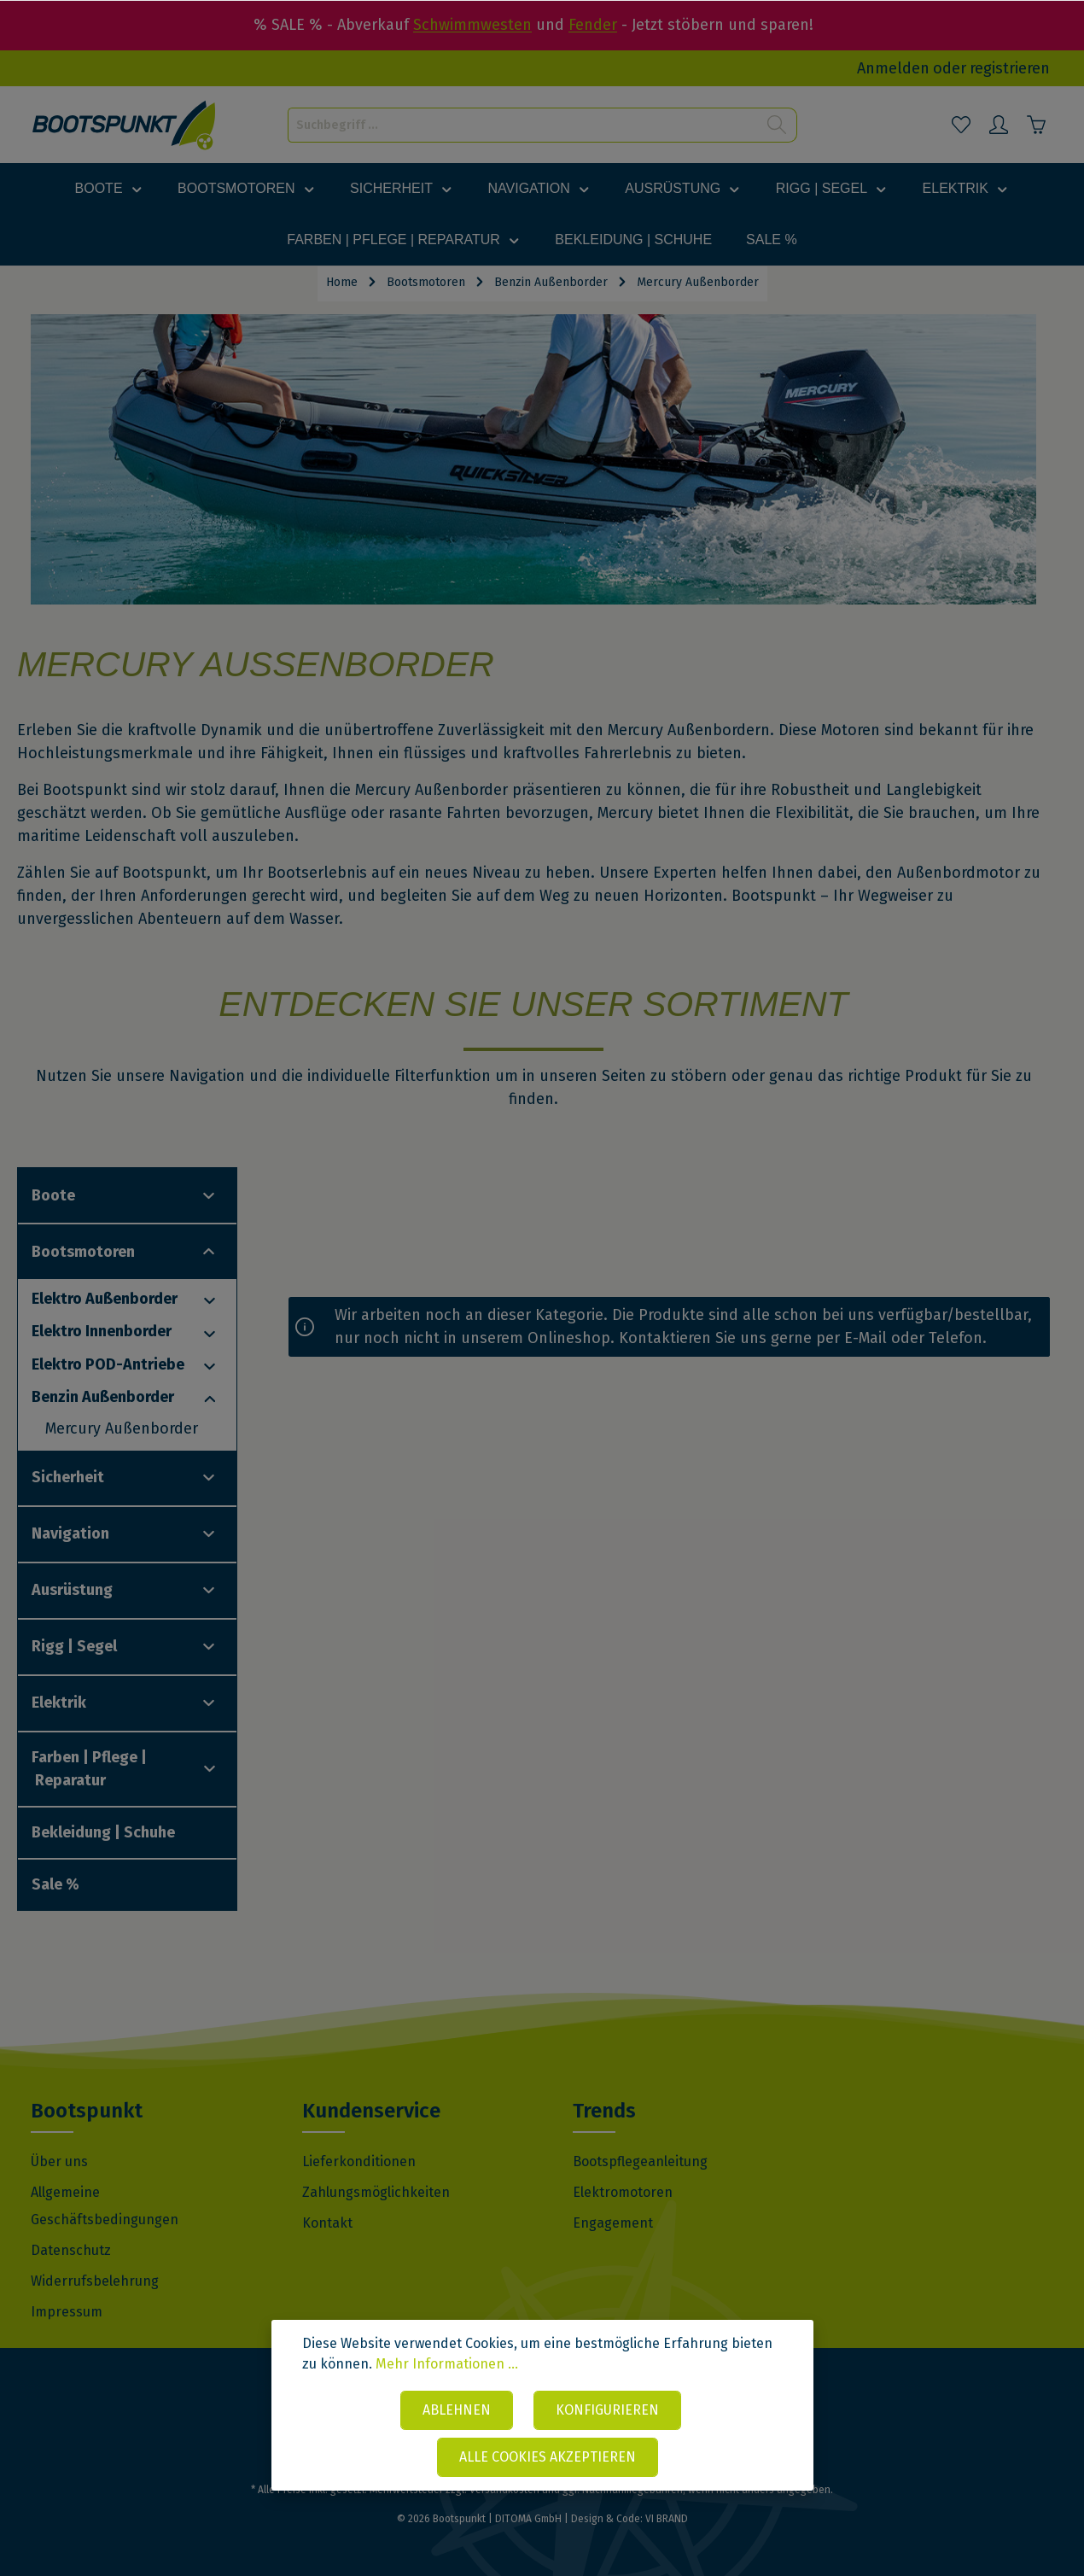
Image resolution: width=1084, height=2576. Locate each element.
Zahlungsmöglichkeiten (376, 2192)
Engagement (613, 2223)
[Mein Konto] (999, 125)
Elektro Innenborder (102, 1331)
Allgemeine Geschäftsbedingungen (104, 2206)
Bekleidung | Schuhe (103, 1832)
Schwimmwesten (472, 24)
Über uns (59, 2161)
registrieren (1010, 68)
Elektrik (59, 1702)
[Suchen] (777, 125)
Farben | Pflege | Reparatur (89, 1769)
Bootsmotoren (83, 1251)
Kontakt (327, 2223)
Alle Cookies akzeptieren (547, 2457)
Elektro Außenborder (105, 1298)
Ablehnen (457, 2410)
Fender (592, 24)
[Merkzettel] (961, 125)
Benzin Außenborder (103, 1396)
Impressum (66, 2312)
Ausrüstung (72, 1589)
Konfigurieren (607, 2410)
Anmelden (893, 68)
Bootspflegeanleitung (640, 2161)
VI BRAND (666, 2519)
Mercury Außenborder (121, 1428)
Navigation (70, 1533)
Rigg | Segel (74, 1646)
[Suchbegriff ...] (523, 125)
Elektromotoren (623, 2192)
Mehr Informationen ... (447, 2364)
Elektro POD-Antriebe (108, 1364)
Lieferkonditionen (359, 2161)
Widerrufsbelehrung (95, 2281)
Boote (53, 1195)
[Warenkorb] (1036, 125)
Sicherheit (68, 1477)
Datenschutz (71, 2250)
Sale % (55, 1884)
